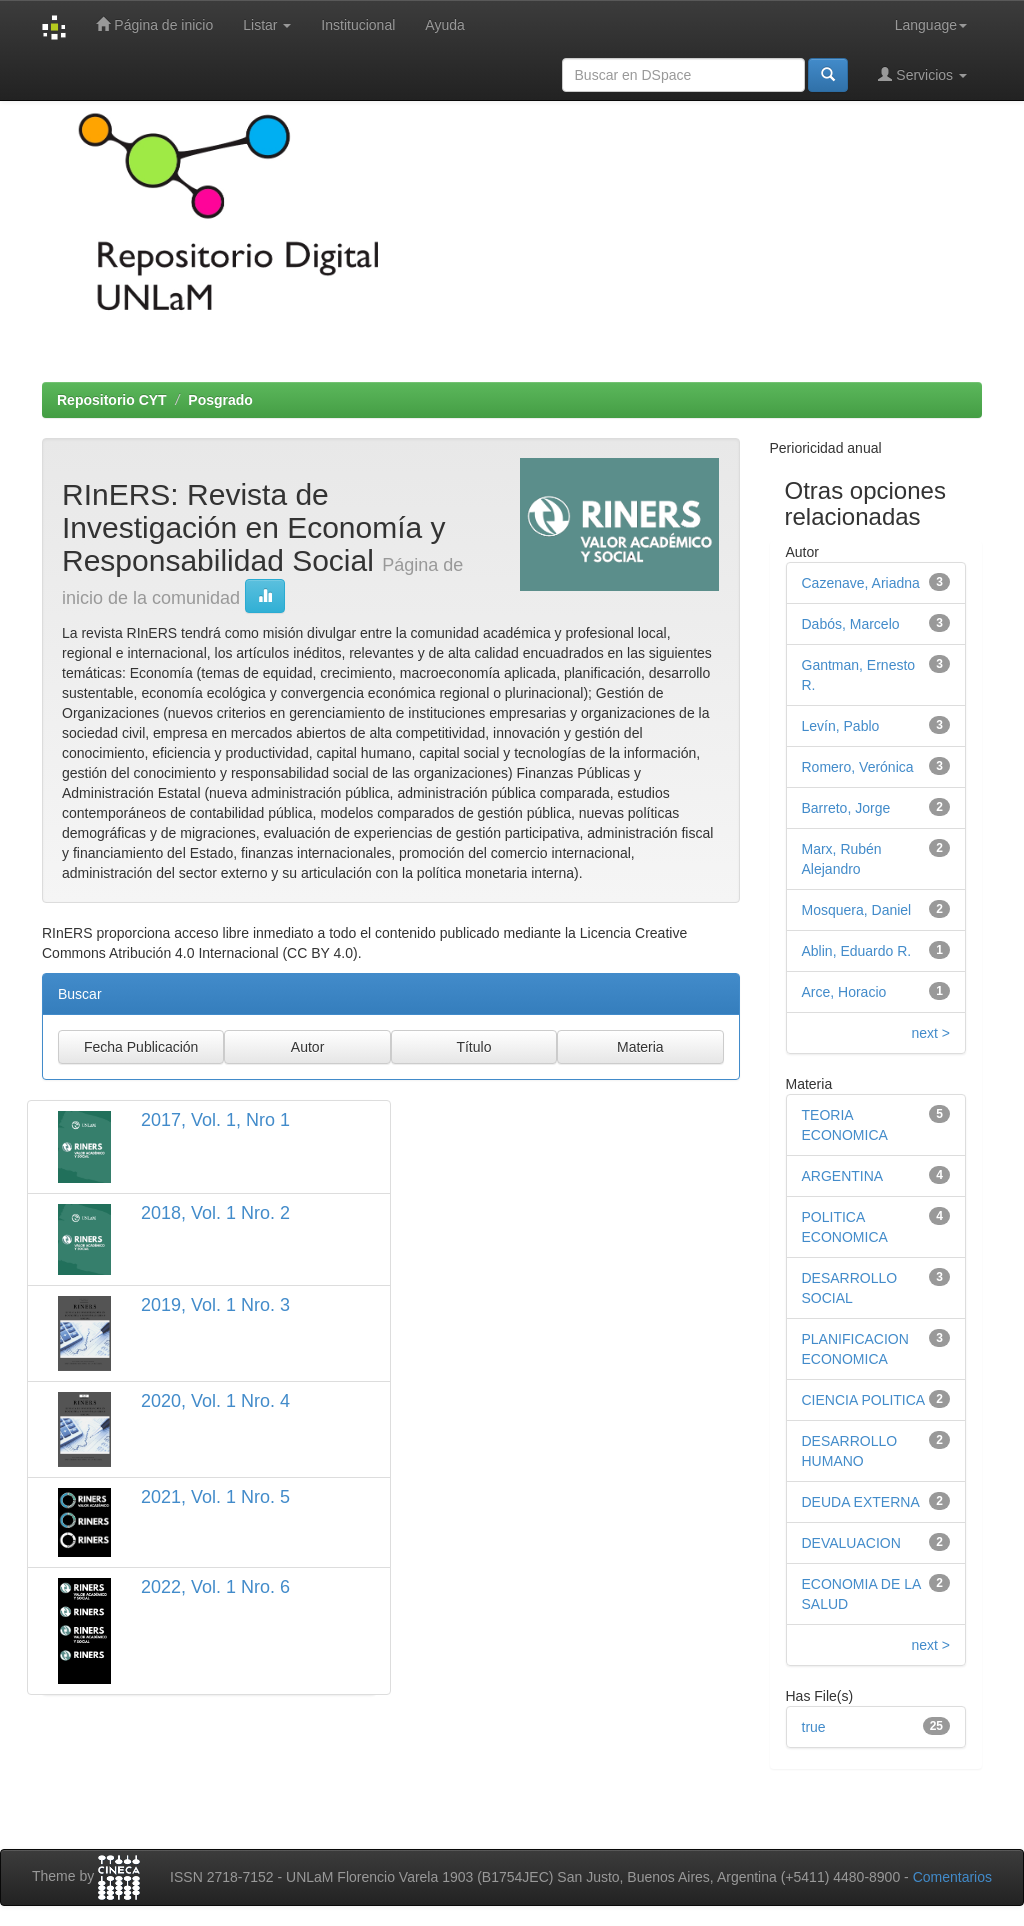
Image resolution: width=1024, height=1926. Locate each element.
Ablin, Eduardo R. (857, 951)
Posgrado (220, 400)
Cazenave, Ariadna (861, 583)
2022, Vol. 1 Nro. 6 (215, 1587)
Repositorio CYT (112, 400)
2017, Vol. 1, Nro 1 (215, 1120)
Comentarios (952, 1877)
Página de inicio (154, 24)
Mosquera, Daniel (857, 910)
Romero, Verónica (858, 767)
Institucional (358, 25)
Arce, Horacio (844, 992)
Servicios (922, 74)
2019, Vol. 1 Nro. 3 (215, 1305)
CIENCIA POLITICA (864, 1400)
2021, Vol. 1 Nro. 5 (215, 1497)
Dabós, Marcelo (851, 624)
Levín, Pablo (841, 726)
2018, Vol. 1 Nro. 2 (215, 1213)
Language (931, 25)
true (814, 1727)
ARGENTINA (843, 1176)
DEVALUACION (851, 1543)
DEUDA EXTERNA (861, 1502)
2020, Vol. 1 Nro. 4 (215, 1401)
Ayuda (444, 25)
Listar (267, 25)
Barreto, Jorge (846, 808)
